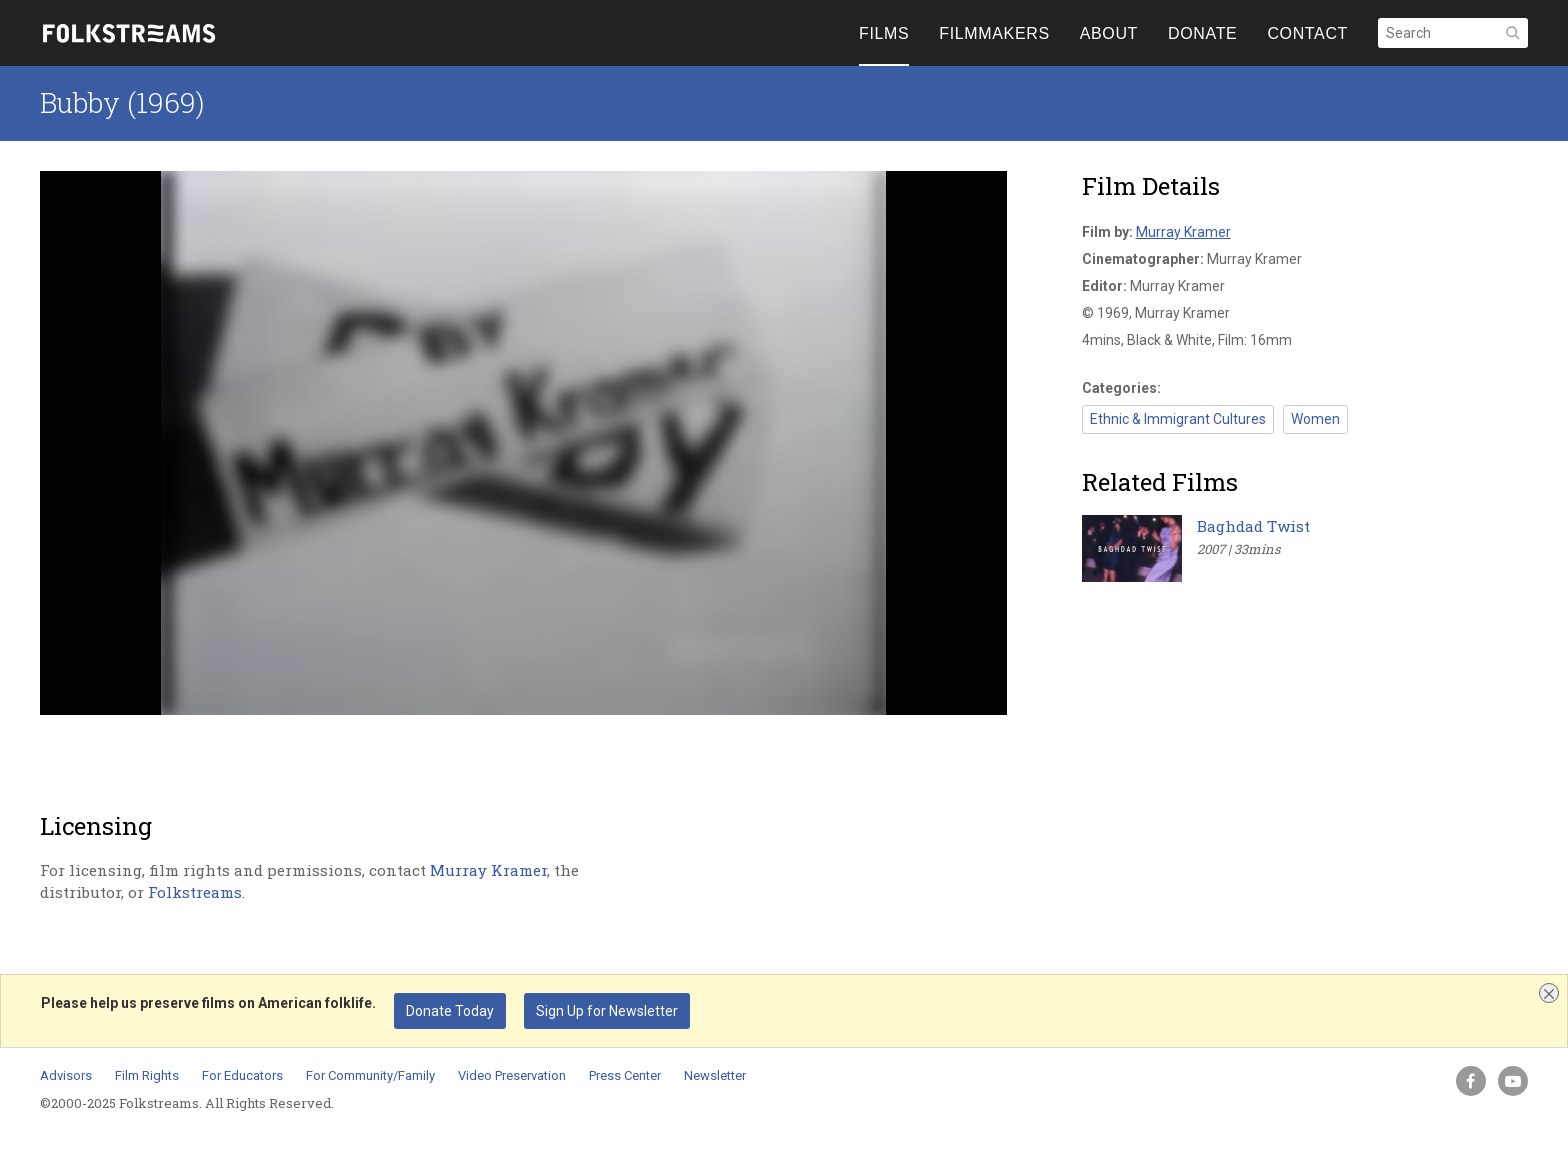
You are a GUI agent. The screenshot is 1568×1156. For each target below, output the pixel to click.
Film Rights (147, 1075)
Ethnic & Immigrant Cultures (1178, 419)
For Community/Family (370, 1075)
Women (1315, 419)
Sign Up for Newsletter (607, 1011)
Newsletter (715, 1075)
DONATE (1202, 33)
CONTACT (1307, 33)
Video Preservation (512, 1075)
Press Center (625, 1075)
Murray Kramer (488, 870)
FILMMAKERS (994, 33)
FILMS (884, 33)
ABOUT (1109, 33)
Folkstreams (195, 892)
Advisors (66, 1075)
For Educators (242, 1075)
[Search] (1453, 33)
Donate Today (450, 1011)
